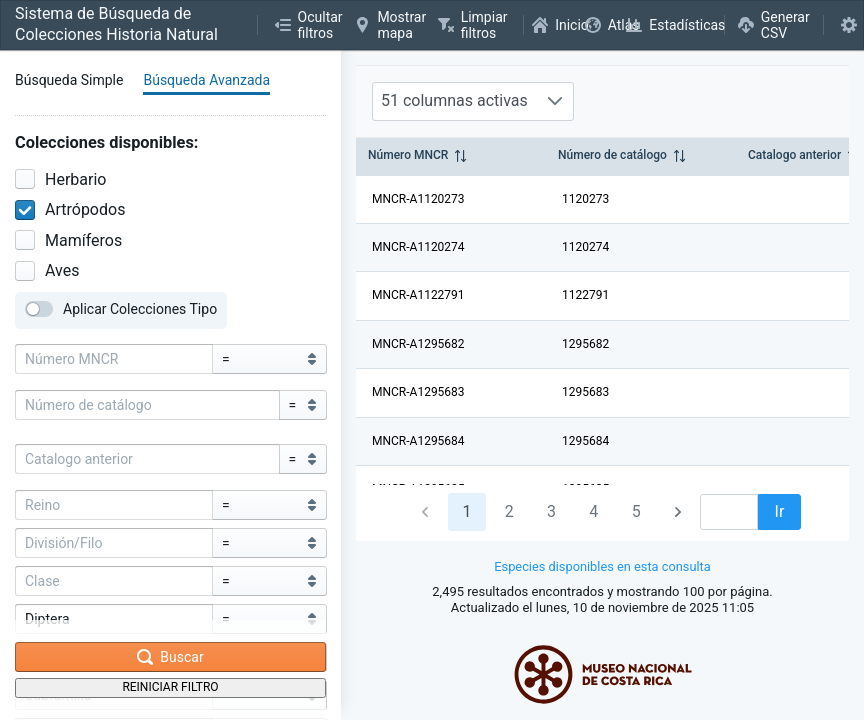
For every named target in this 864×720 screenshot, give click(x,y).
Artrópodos (70, 209)
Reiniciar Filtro (170, 687)
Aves (47, 270)
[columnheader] (451, 156)
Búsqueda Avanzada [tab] (206, 80)
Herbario (60, 179)
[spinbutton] (729, 512)
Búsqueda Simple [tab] (69, 80)
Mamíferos (68, 240)
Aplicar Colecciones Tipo (121, 308)
